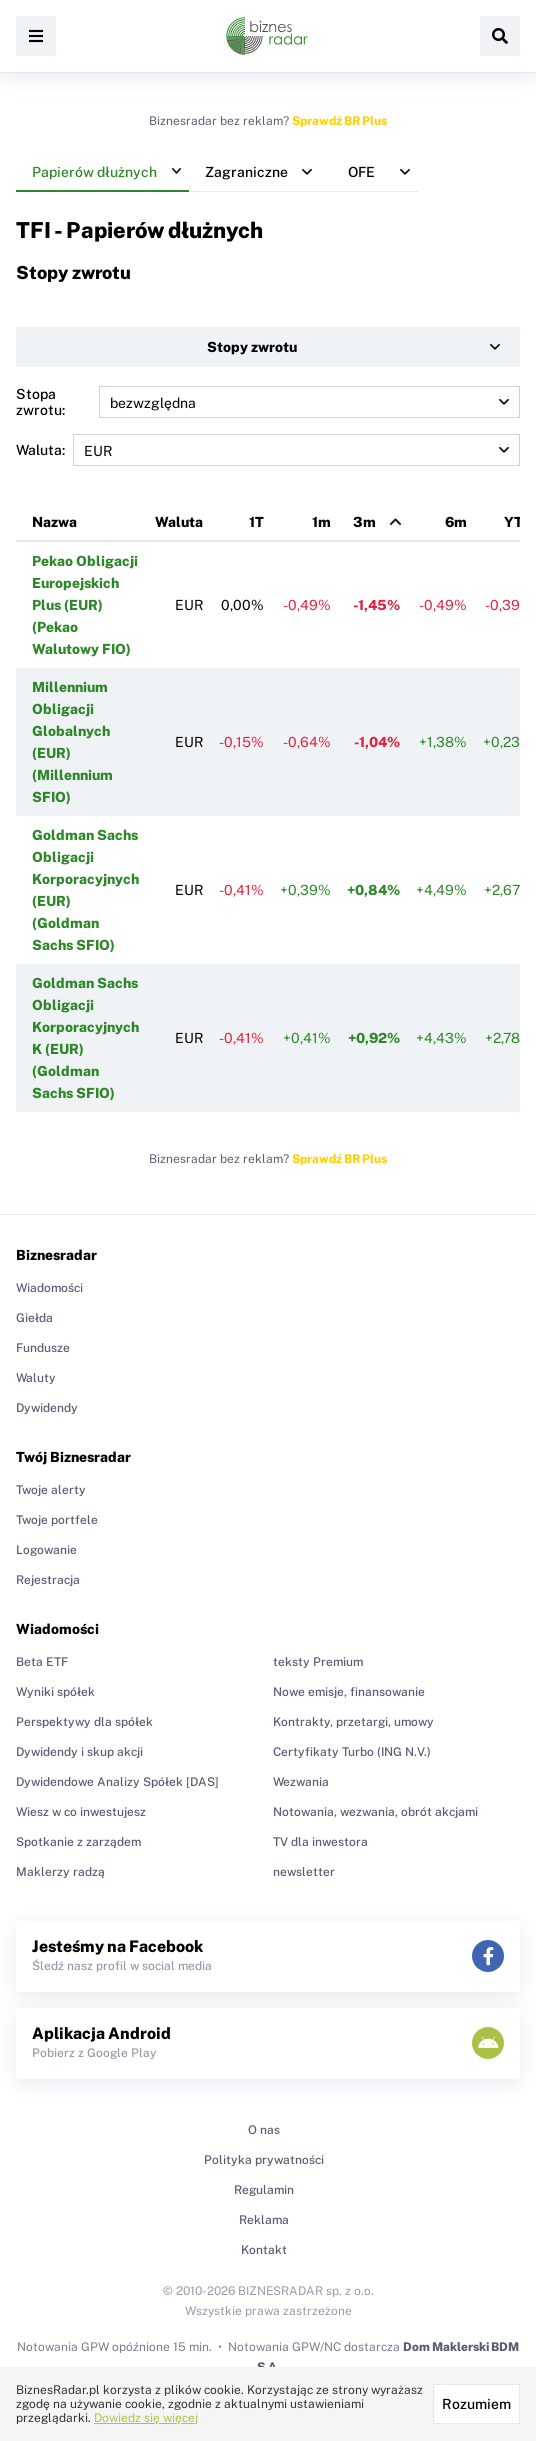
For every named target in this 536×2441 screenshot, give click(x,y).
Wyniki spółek (55, 1692)
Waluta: (268, 450)
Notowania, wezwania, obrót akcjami (375, 1812)
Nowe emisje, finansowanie (349, 1692)
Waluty (36, 1378)
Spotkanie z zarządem (78, 1842)
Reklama (264, 2220)
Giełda (34, 1318)
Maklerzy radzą (60, 1872)
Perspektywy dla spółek (84, 1722)
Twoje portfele (57, 1520)
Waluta (179, 522)
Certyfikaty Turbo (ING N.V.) (352, 1752)
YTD (518, 522)
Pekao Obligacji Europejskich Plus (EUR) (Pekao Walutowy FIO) (85, 605)
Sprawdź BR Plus (339, 121)
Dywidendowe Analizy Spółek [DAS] (117, 1782)
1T (256, 522)
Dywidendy (47, 1408)
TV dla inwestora (320, 1842)
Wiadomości (49, 1288)
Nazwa (54, 522)
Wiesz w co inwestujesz (81, 1812)
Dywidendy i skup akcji (79, 1752)
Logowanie (46, 1550)
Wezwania (301, 1782)
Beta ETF (42, 1662)
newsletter (304, 1872)
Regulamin (264, 2190)
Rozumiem (476, 2404)
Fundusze (43, 1348)
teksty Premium (318, 1662)
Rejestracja (48, 1580)
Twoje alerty (51, 1490)
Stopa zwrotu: (268, 402)
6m (456, 522)
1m (321, 522)
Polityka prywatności (264, 2160)
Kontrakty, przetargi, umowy (353, 1722)
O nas (264, 2130)
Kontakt (264, 2250)
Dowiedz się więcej (146, 2418)
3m (364, 522)
